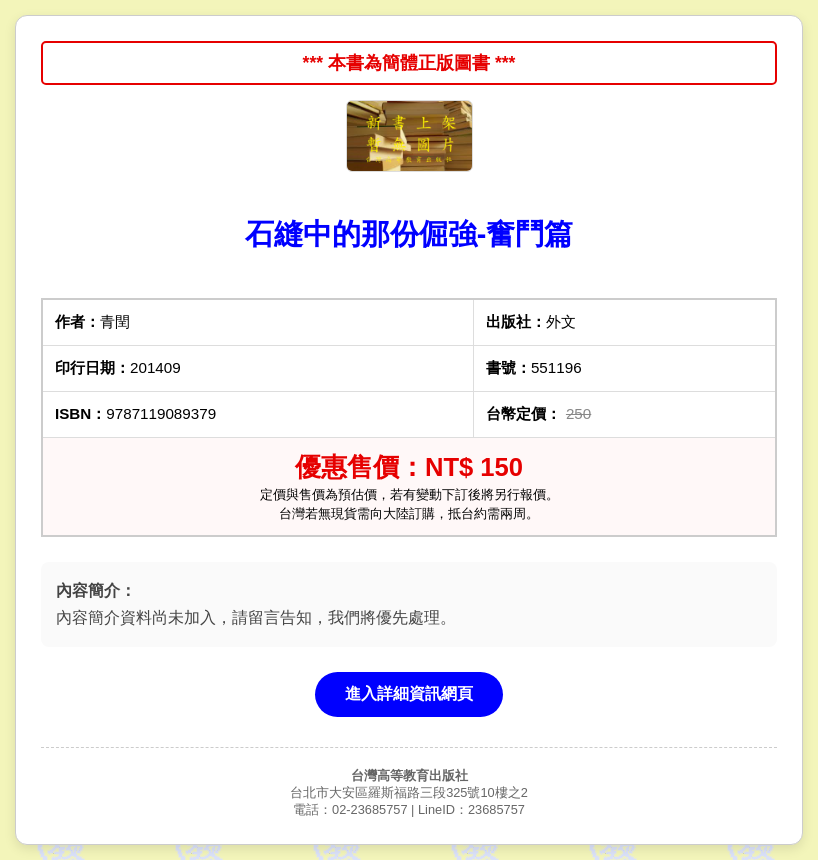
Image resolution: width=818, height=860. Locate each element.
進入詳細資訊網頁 (409, 693)
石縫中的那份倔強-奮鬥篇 (409, 234)
